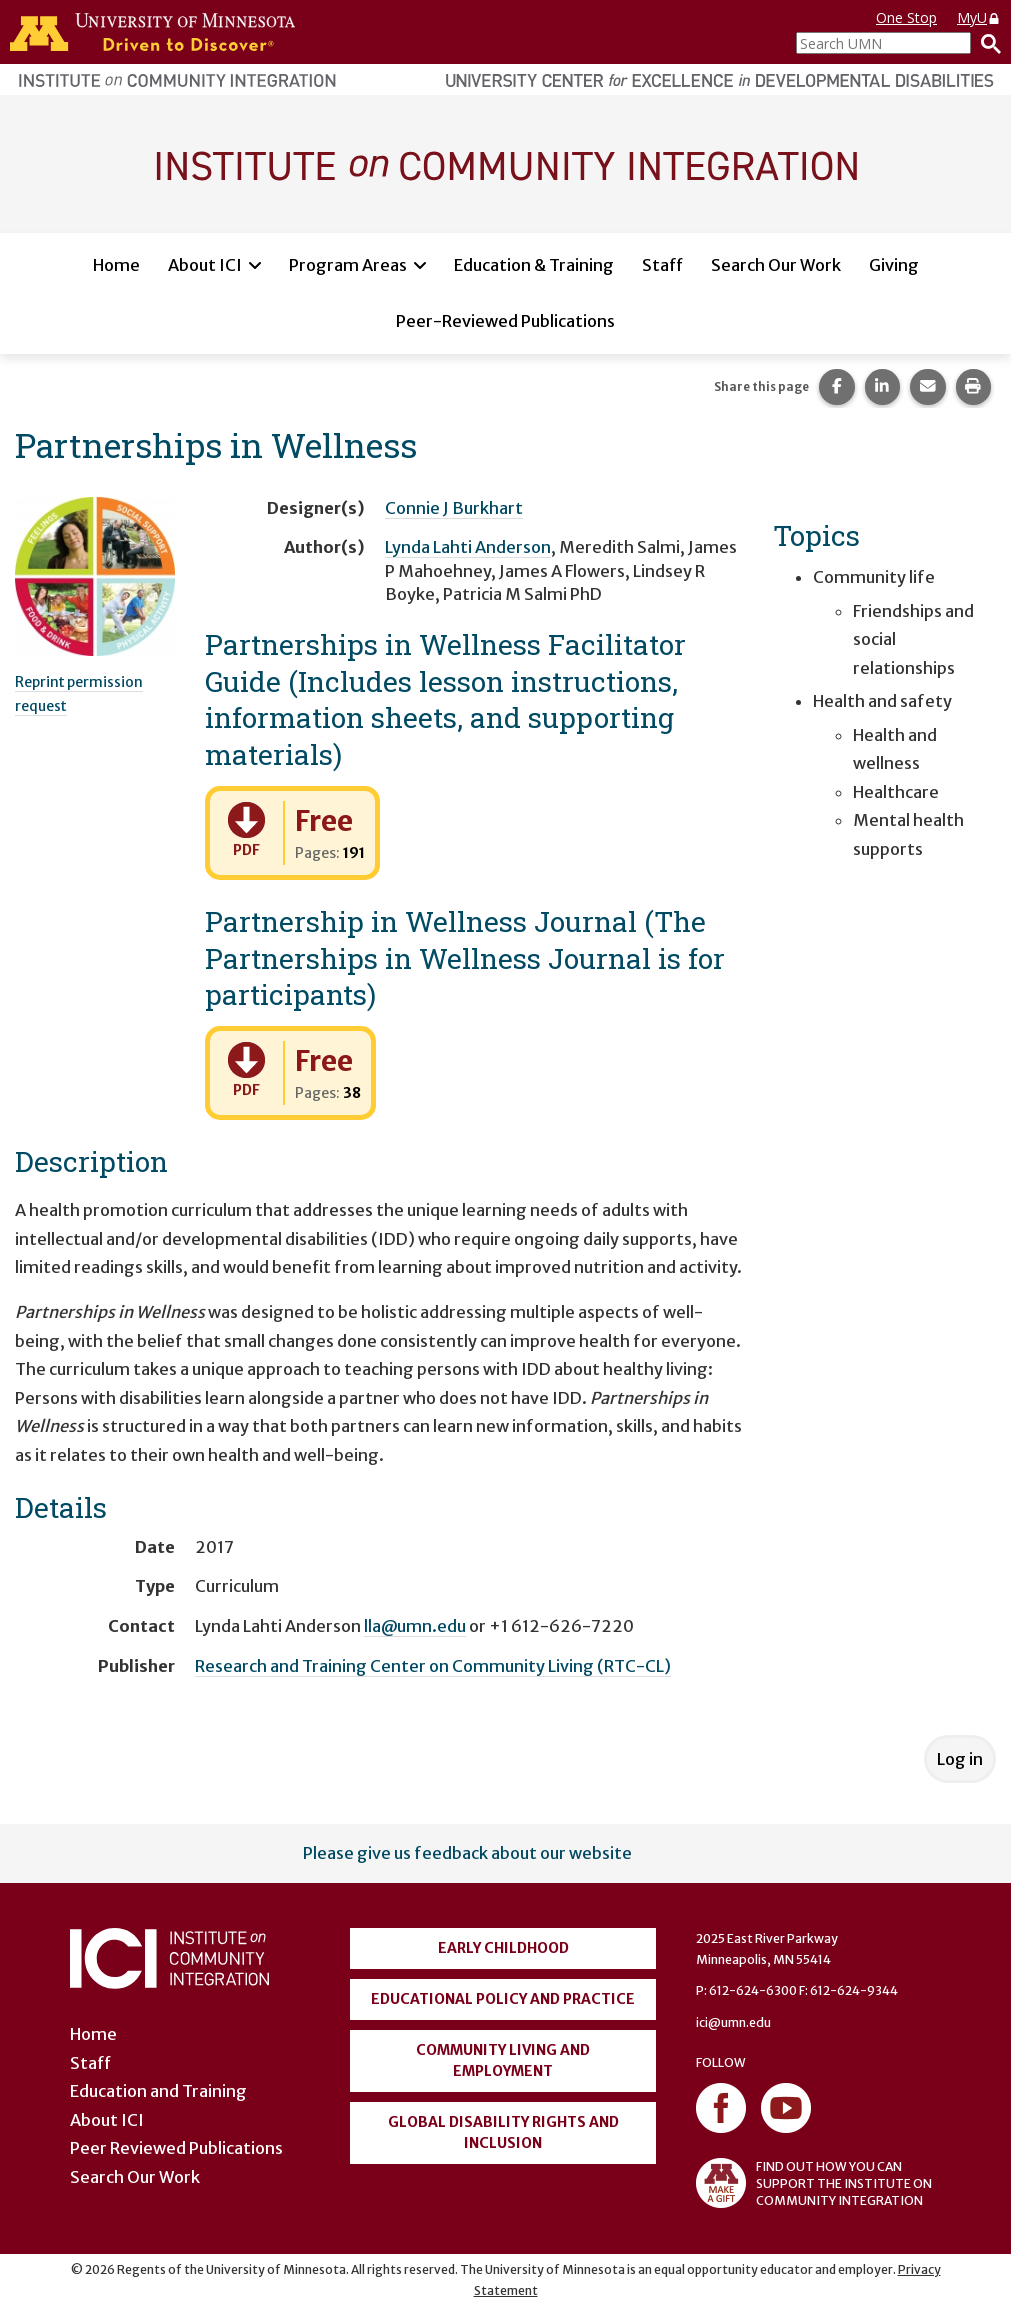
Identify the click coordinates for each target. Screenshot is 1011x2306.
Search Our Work (776, 265)
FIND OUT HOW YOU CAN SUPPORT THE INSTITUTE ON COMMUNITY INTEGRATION (814, 2183)
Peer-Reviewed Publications (505, 321)
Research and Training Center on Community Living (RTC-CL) (433, 1666)
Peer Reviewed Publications (176, 2148)
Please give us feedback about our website (467, 1853)
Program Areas (348, 265)
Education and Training (158, 2091)
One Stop (906, 17)
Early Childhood (503, 1948)
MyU (979, 17)
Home (116, 265)
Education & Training (534, 265)
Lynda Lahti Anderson (468, 547)
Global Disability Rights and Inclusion (503, 2132)
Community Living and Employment (503, 2060)
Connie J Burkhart (454, 508)
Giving (894, 265)
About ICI (205, 265)
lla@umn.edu (415, 1626)
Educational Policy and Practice (503, 1999)
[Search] (986, 43)
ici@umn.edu (733, 2022)
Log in (960, 1759)
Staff (662, 265)
